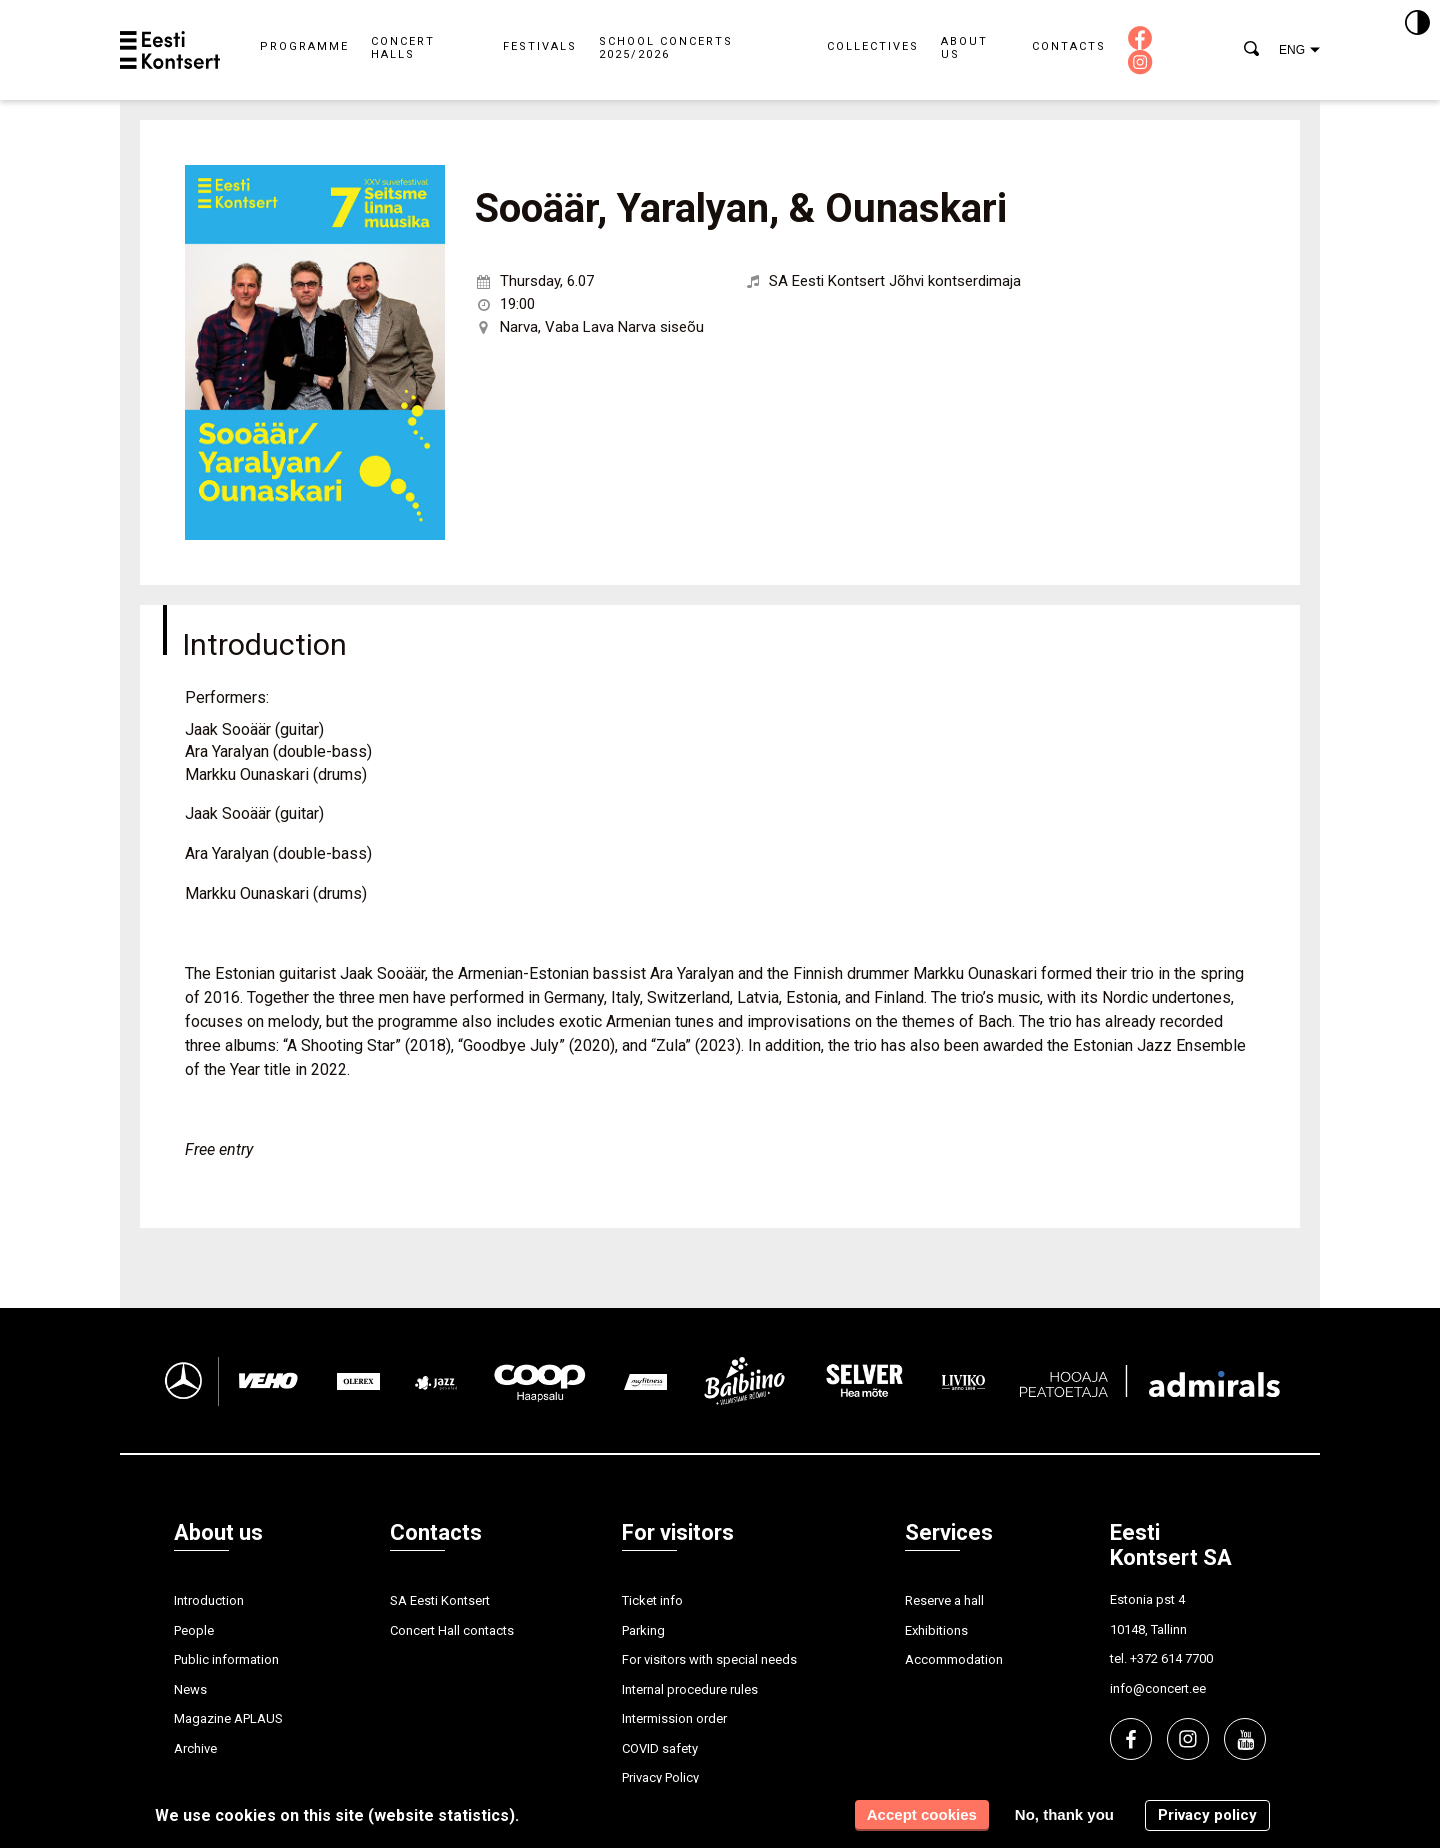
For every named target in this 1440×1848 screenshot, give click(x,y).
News (190, 1689)
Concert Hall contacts (452, 1630)
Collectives (873, 46)
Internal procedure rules (690, 1689)
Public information (226, 1659)
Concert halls (403, 48)
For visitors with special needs (709, 1659)
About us (964, 48)
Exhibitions (936, 1630)
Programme (304, 46)
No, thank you (1064, 1814)
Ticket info (652, 1600)
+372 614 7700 (1171, 1658)
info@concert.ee (1158, 1688)
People (194, 1630)
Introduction (209, 1600)
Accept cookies (922, 1814)
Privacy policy (1207, 1815)
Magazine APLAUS (228, 1718)
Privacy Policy (660, 1777)
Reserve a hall (944, 1600)
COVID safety (660, 1748)
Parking (643, 1630)
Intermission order (674, 1718)
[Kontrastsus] (1417, 24)
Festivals (540, 46)
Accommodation (954, 1659)
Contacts (1069, 46)
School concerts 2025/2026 (666, 48)
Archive (195, 1748)
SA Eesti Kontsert (440, 1600)
